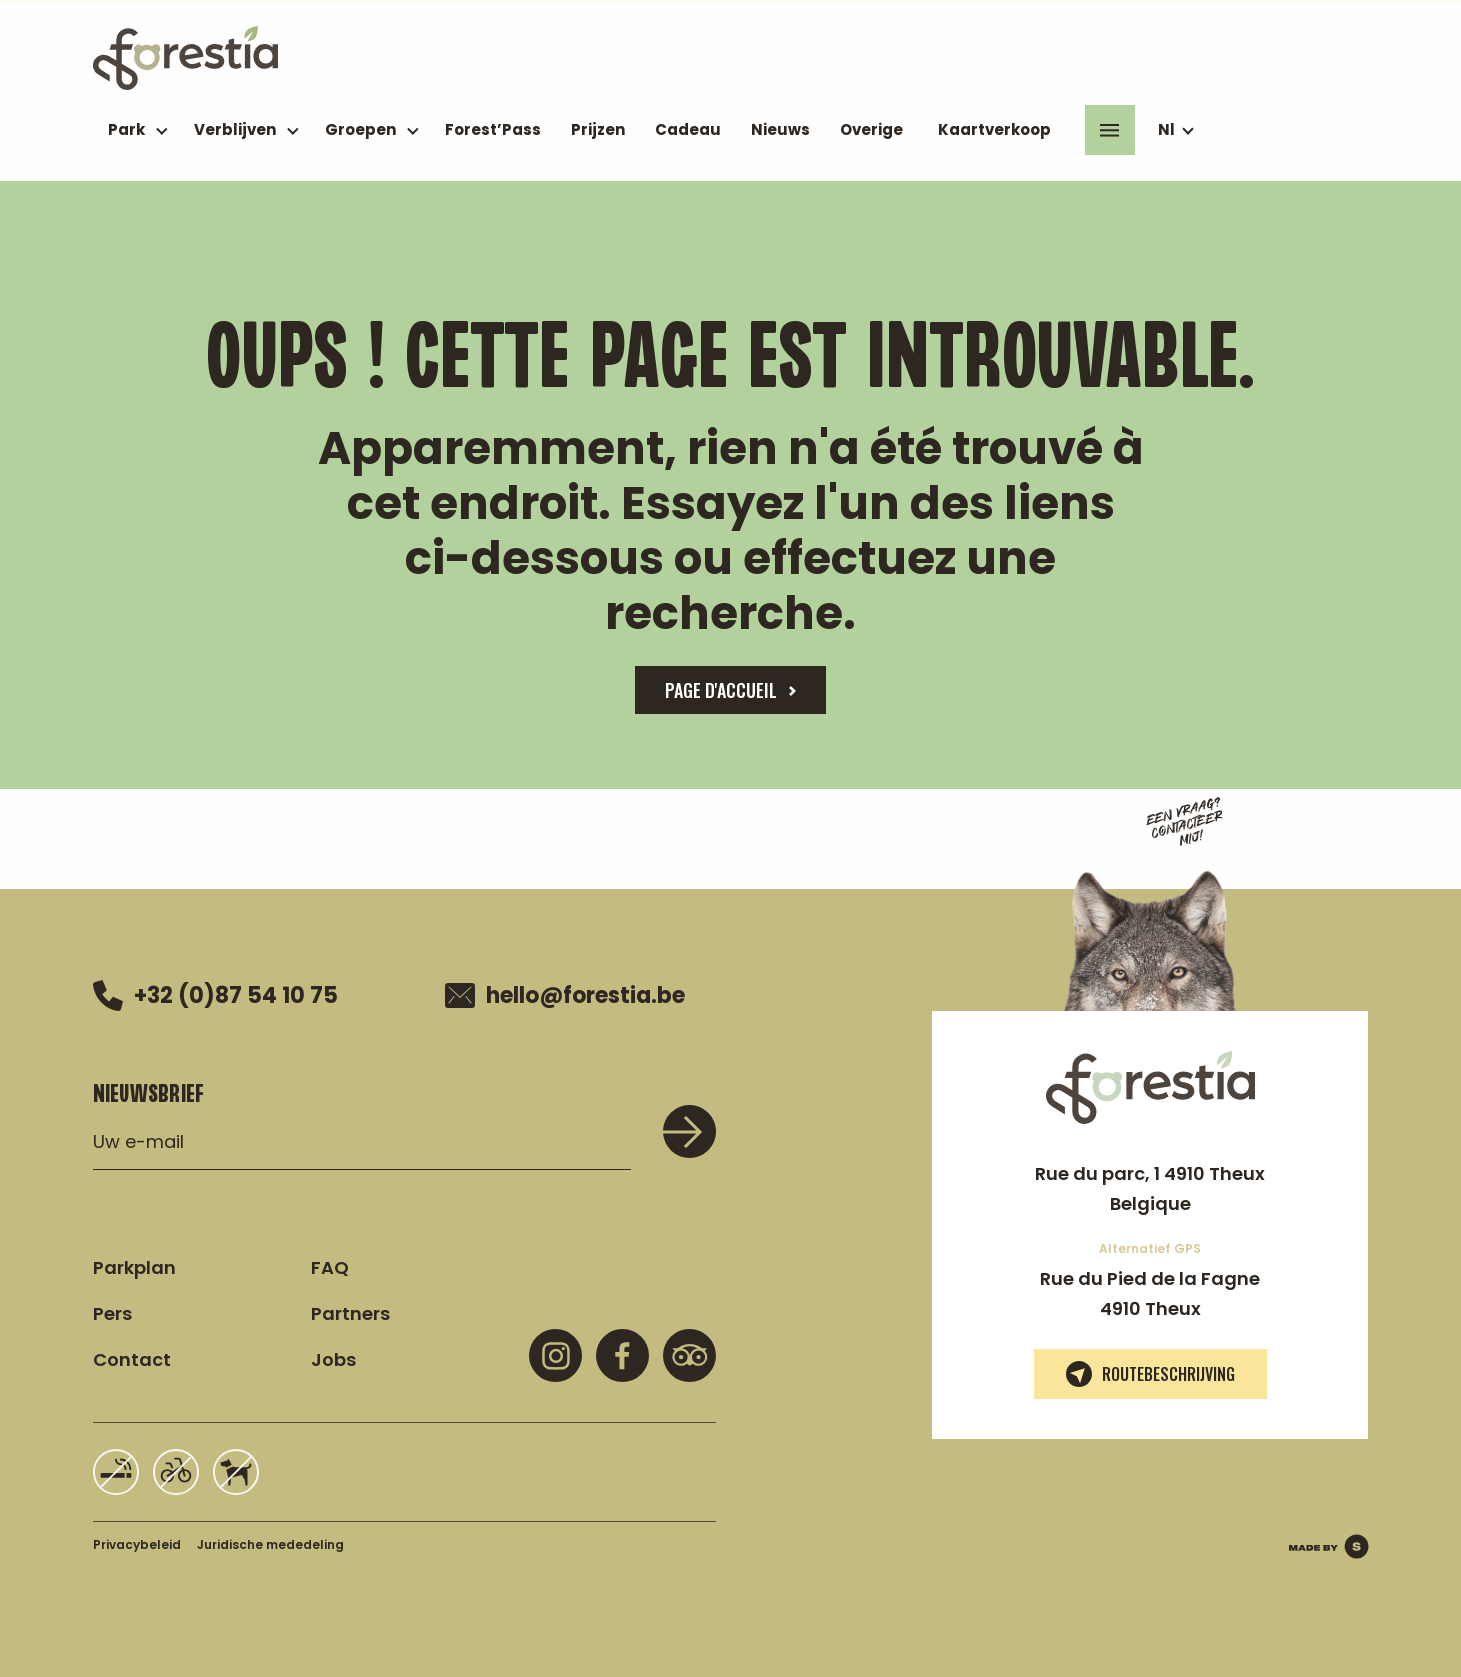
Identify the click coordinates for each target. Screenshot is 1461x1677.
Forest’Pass (493, 129)
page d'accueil (721, 690)
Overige (871, 129)
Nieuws (780, 129)
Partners (350, 1313)
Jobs (333, 1359)
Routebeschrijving (1150, 1374)
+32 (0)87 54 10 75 (215, 995)
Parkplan (134, 1267)
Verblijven (235, 129)
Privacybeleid (137, 1544)
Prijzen (598, 129)
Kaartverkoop (994, 129)
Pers (112, 1313)
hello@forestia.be (565, 996)
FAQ (330, 1267)
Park (126, 129)
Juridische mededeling (270, 1544)
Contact (132, 1359)
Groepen (360, 129)
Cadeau (688, 129)
